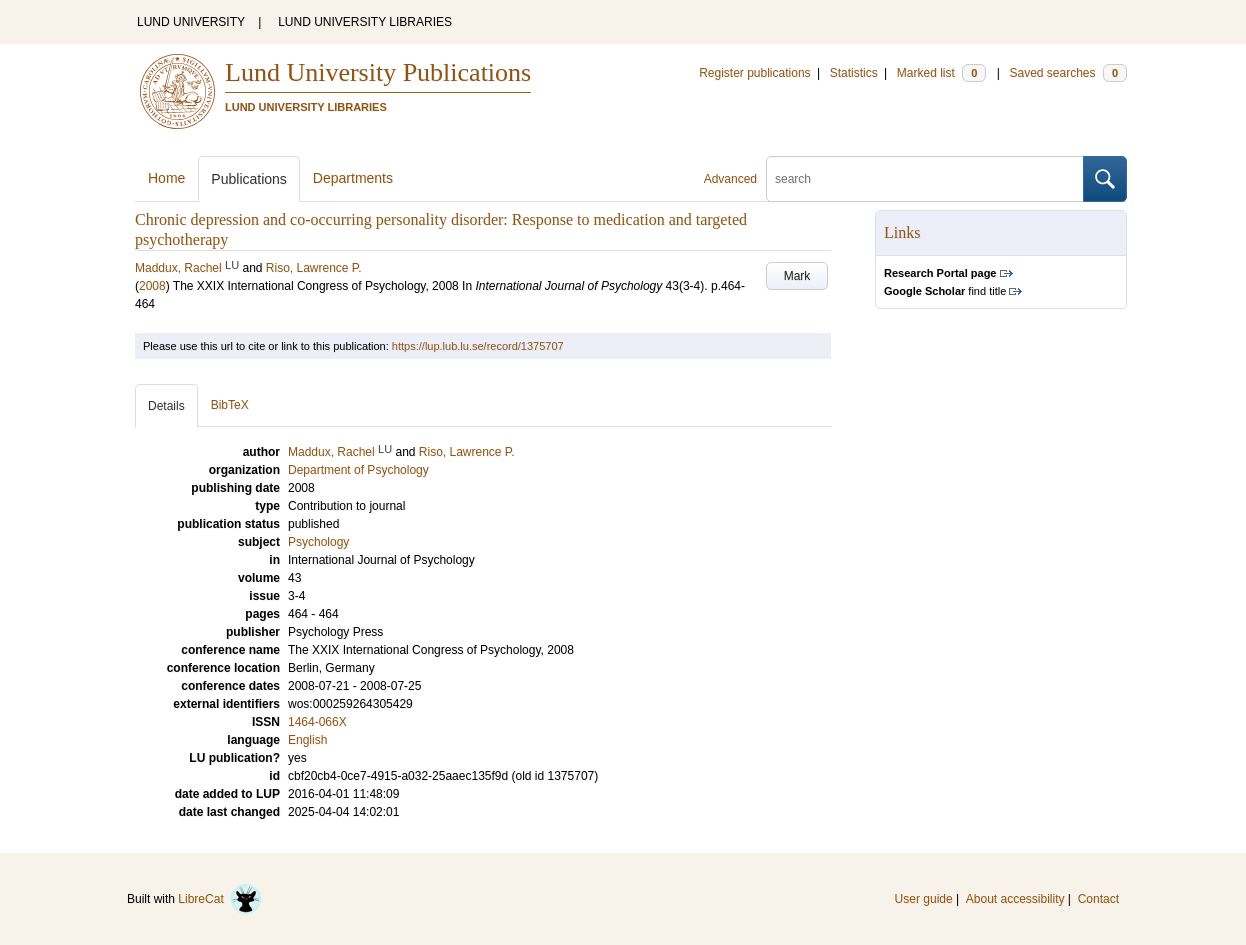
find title (945, 291)
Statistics (854, 73)
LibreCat (220, 899)
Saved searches (1068, 73)
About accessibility (1015, 899)
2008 (152, 286)
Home (166, 178)
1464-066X (317, 722)
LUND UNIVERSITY (191, 22)
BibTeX (230, 405)
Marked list (941, 73)
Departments (353, 178)
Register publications (754, 73)
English (307, 740)
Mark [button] (797, 276)
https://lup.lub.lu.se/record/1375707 (478, 346)
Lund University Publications (378, 72)
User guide (924, 899)
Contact (1098, 899)
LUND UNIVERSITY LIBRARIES (365, 22)
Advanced (730, 179)
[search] (925, 179)
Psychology (318, 542)
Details (166, 406)
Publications (249, 179)
